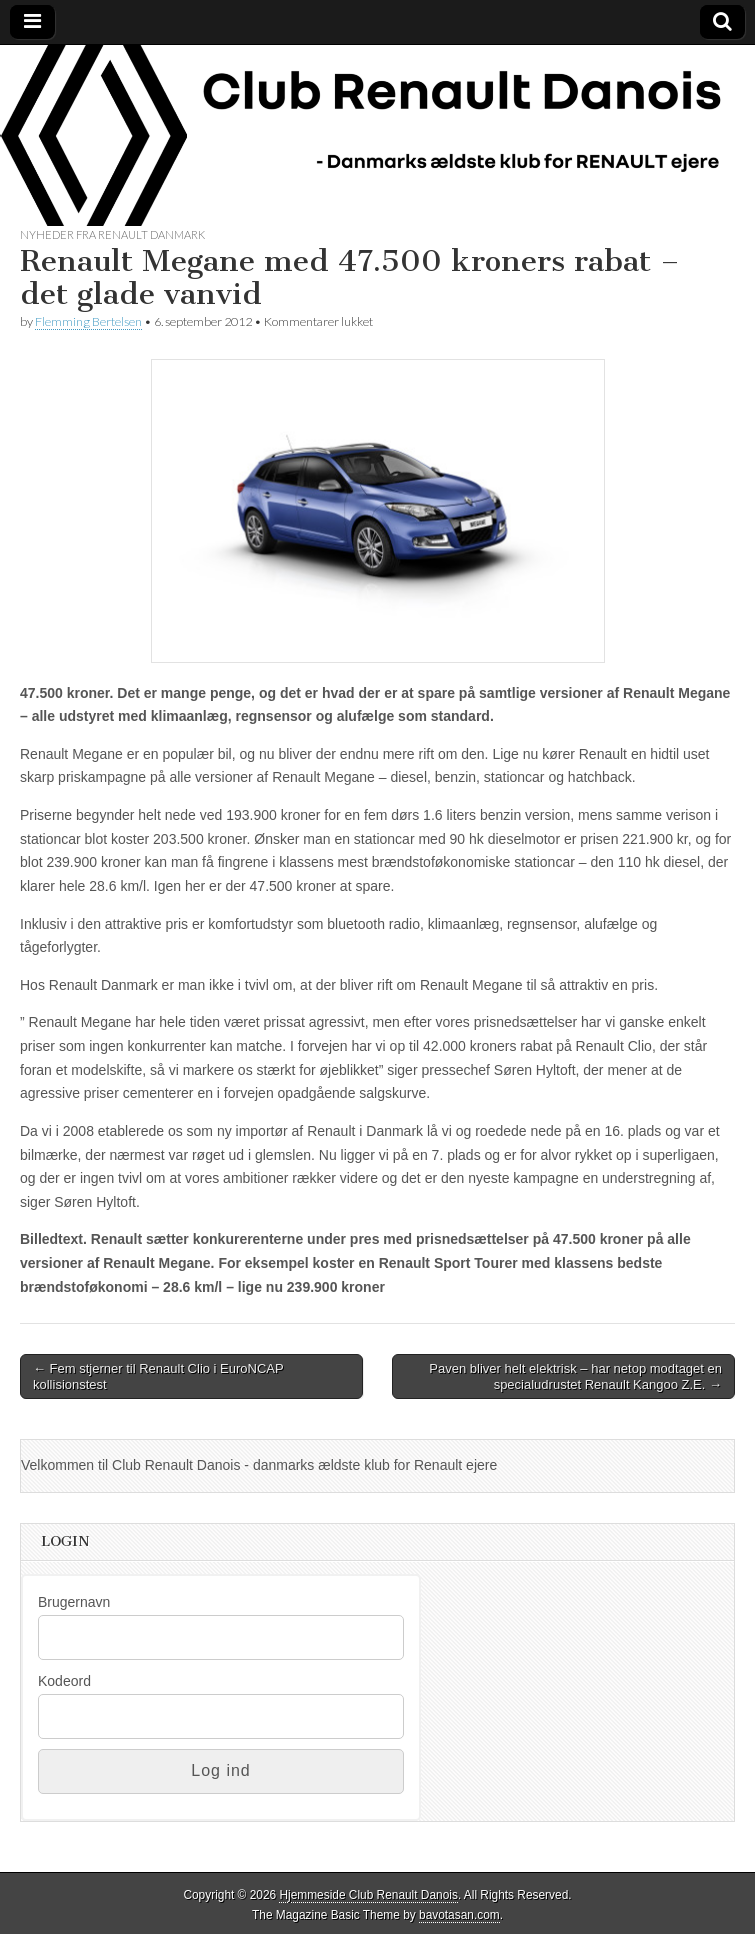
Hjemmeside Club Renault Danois (368, 1895)
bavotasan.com (459, 1915)
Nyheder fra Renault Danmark (112, 234)
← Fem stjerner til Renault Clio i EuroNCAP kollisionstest (158, 1376)
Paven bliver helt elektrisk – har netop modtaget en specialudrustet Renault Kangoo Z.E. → (575, 1376)
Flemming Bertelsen (88, 321)
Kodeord (64, 1681)
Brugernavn (74, 1602)
